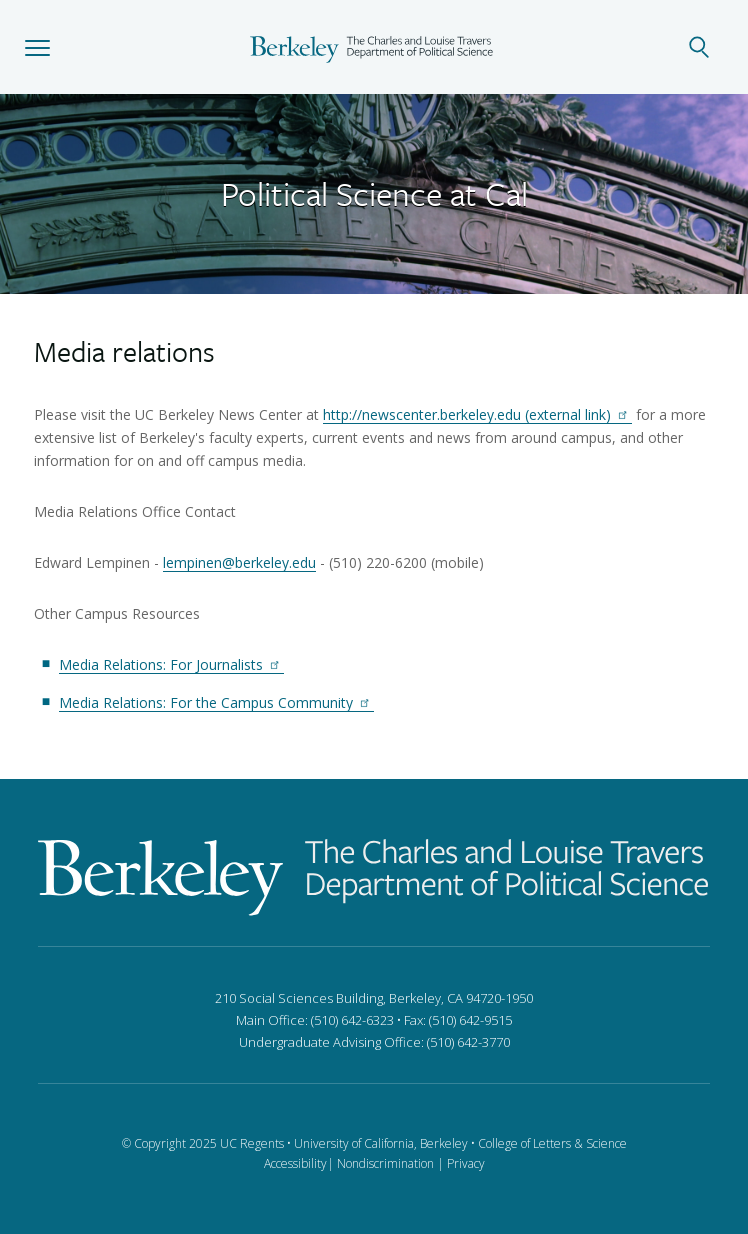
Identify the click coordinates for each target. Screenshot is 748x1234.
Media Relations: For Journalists (171, 664)
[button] (37, 47)
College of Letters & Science (552, 1143)
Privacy (466, 1163)
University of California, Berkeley (381, 1143)
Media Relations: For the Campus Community (216, 702)
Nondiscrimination (385, 1163)
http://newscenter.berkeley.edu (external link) (477, 414)
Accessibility (295, 1163)
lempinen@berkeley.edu (239, 562)
